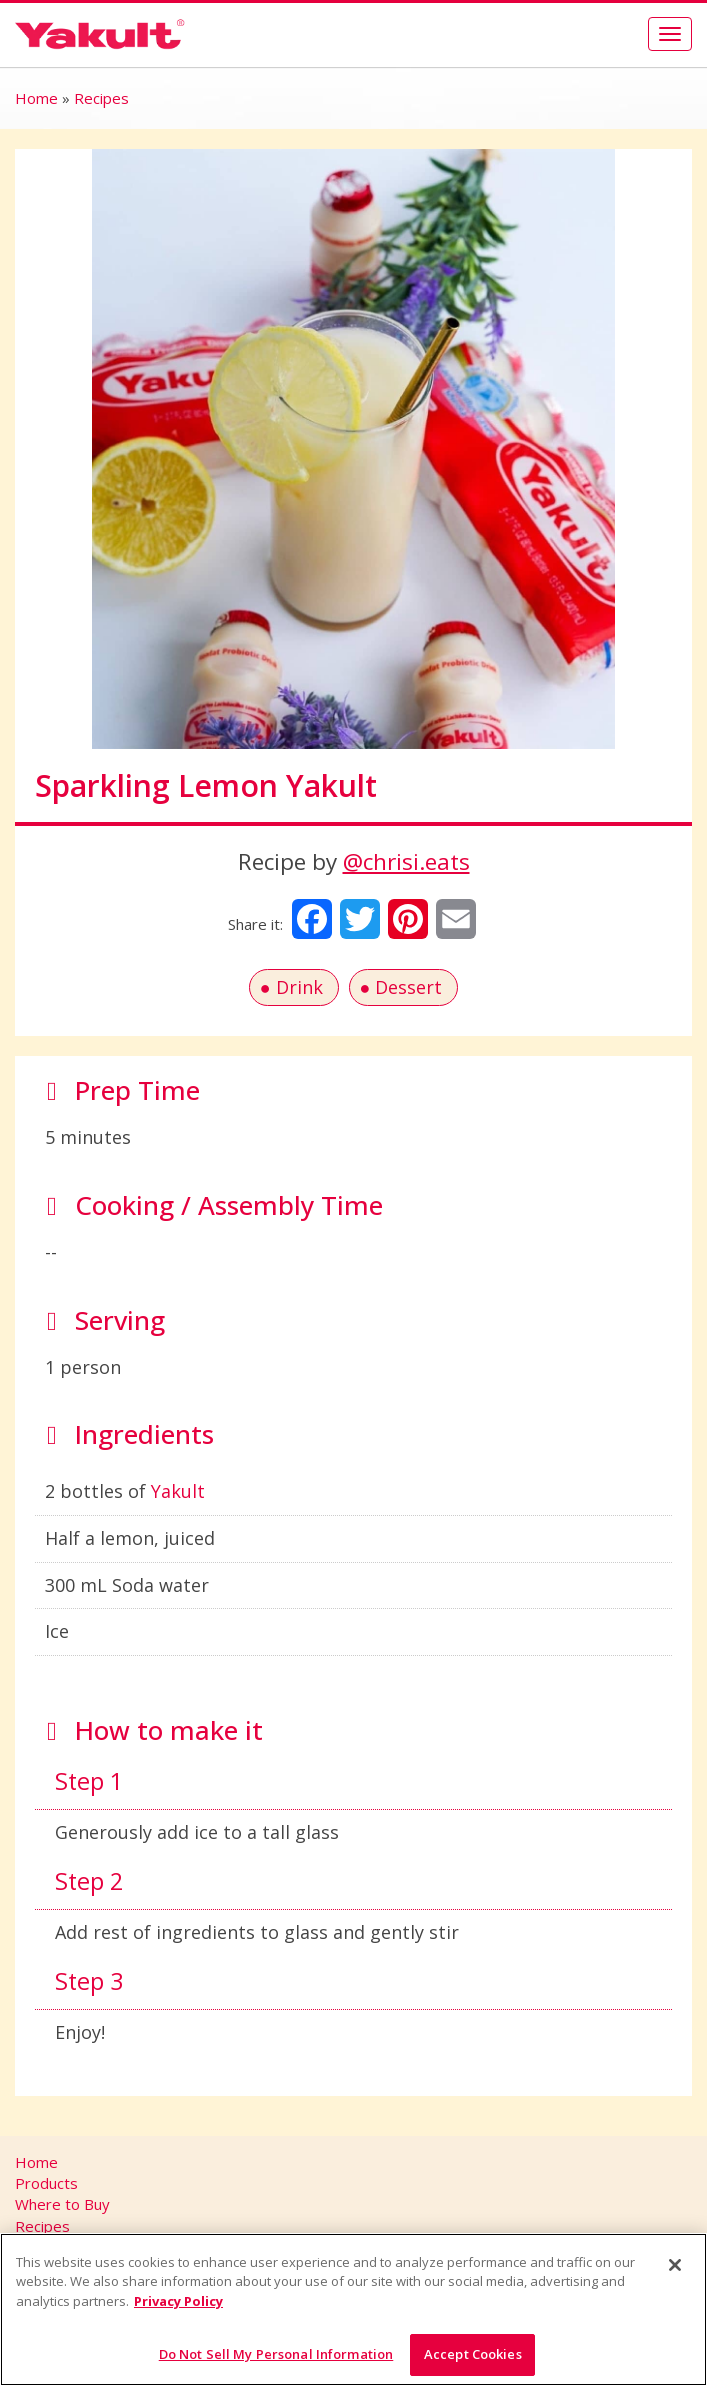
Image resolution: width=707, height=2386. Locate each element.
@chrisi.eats (406, 861)
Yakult (178, 1491)
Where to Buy (62, 2204)
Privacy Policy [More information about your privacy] (178, 2301)
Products (46, 2183)
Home (36, 98)
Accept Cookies (473, 2354)
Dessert (408, 987)
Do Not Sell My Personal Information (276, 2354)
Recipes (101, 98)
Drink (299, 987)
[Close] (675, 2265)
